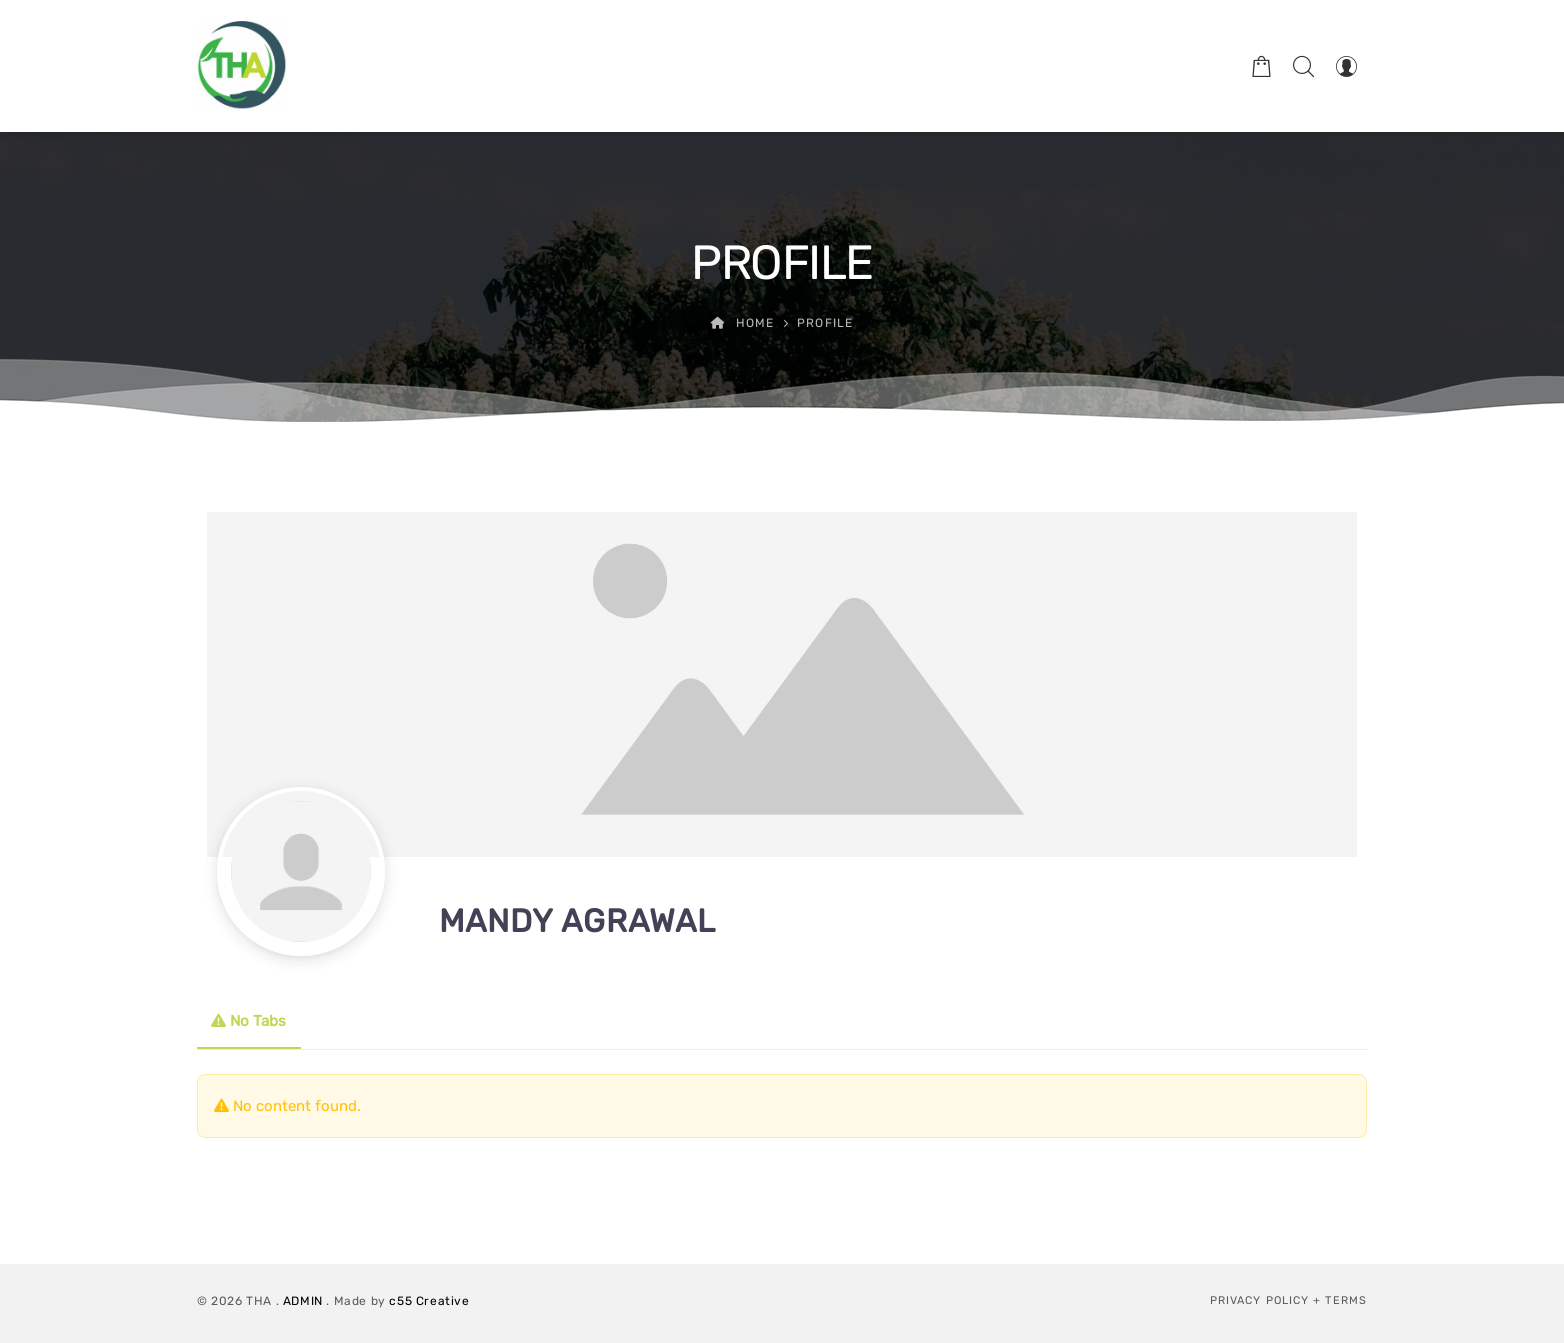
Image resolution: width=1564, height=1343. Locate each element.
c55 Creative (429, 1301)
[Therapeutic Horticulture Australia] (242, 66)
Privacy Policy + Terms (1288, 1300)
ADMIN (303, 1301)
